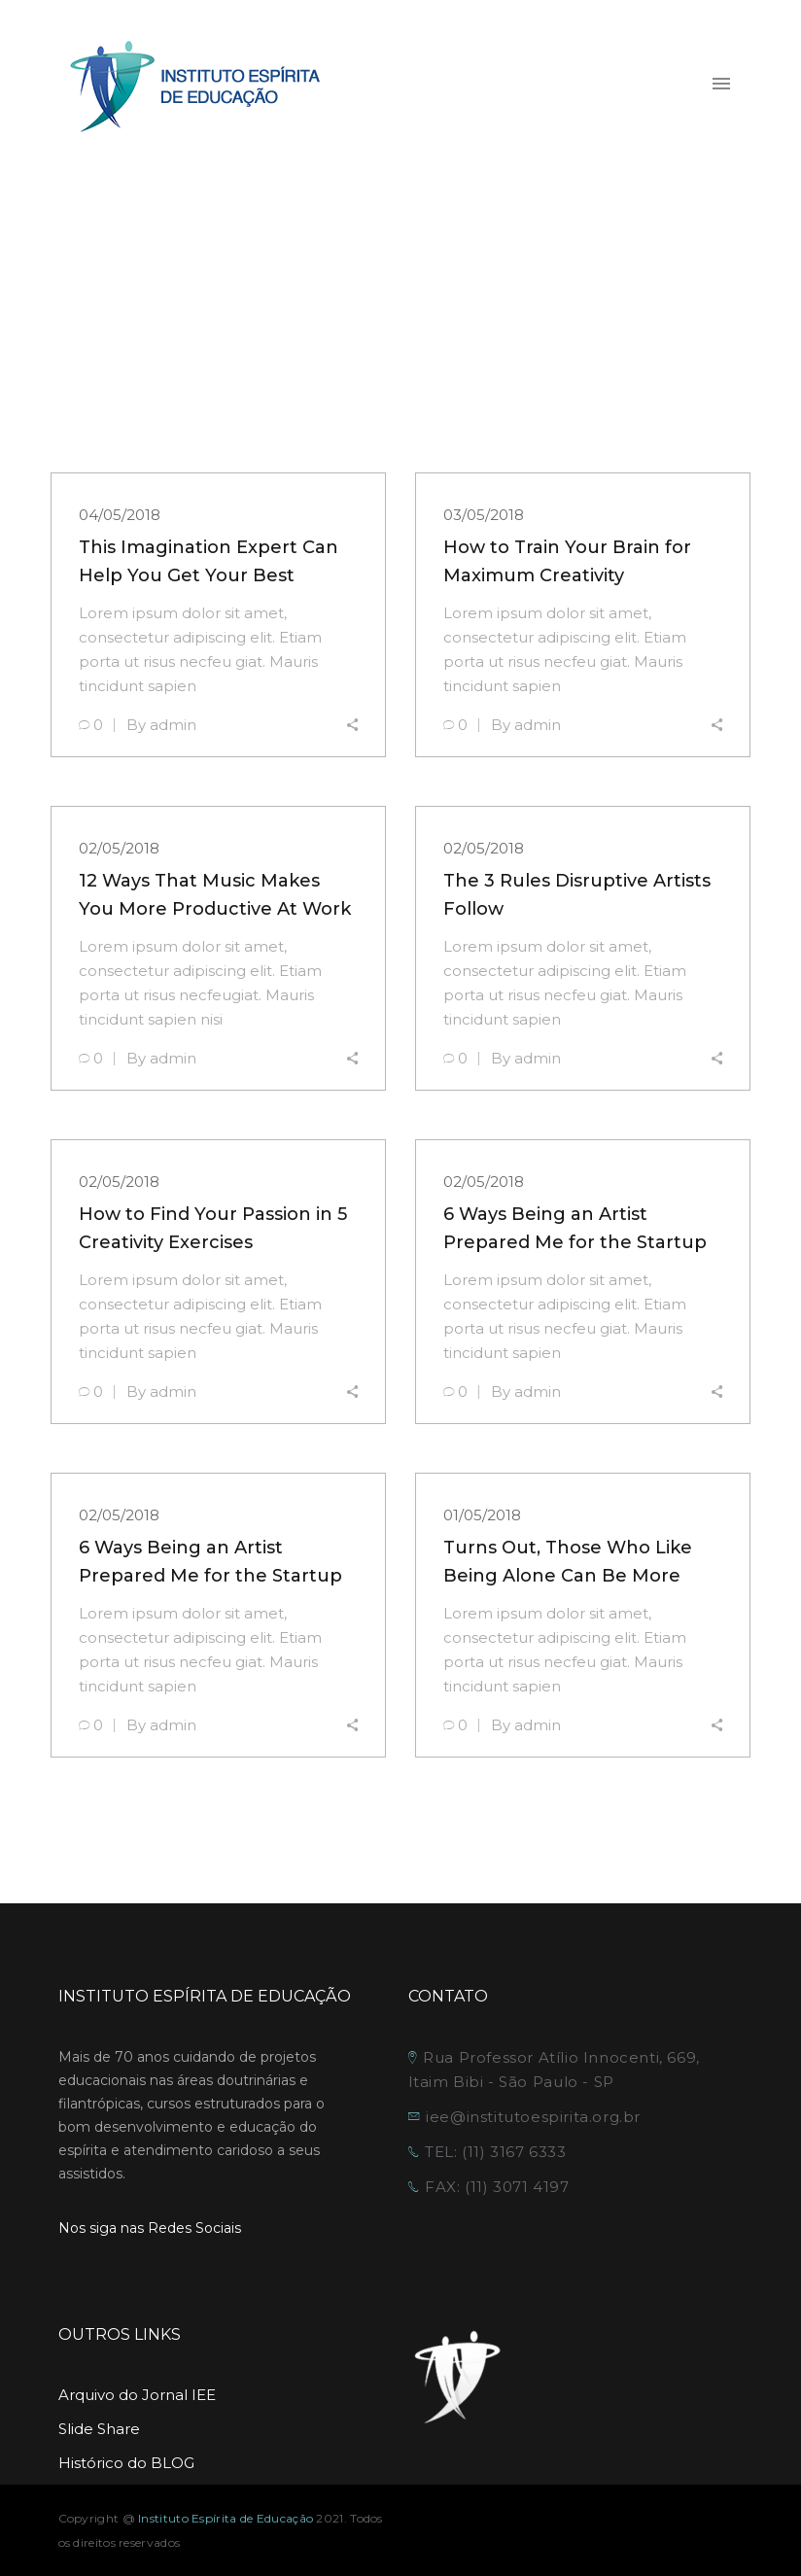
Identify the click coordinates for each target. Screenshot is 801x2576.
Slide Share (99, 2428)
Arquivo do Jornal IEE (137, 2394)
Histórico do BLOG (126, 2463)
